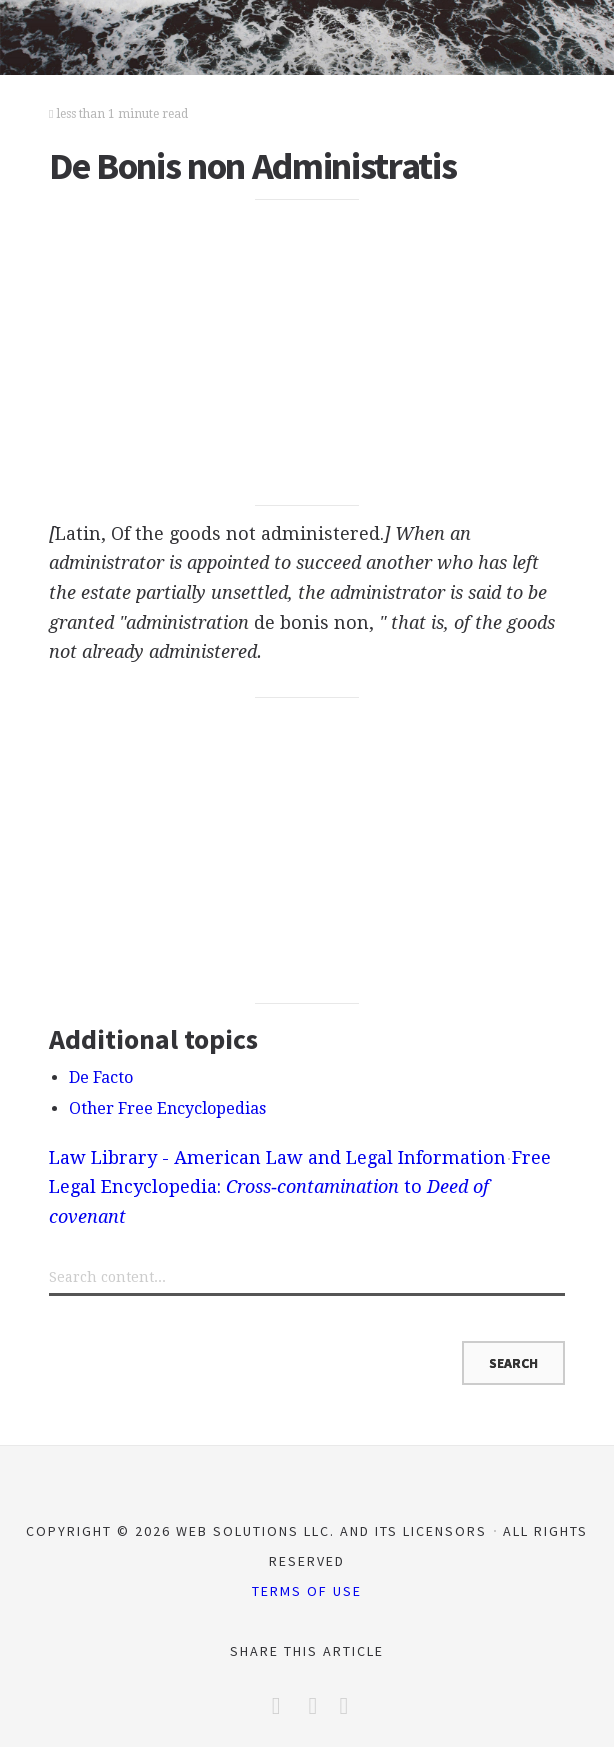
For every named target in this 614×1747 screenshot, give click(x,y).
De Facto (101, 1077)
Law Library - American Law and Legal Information (277, 1157)
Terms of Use (307, 1591)
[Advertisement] (307, 353)
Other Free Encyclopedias (167, 1108)
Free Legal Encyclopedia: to (300, 1187)
